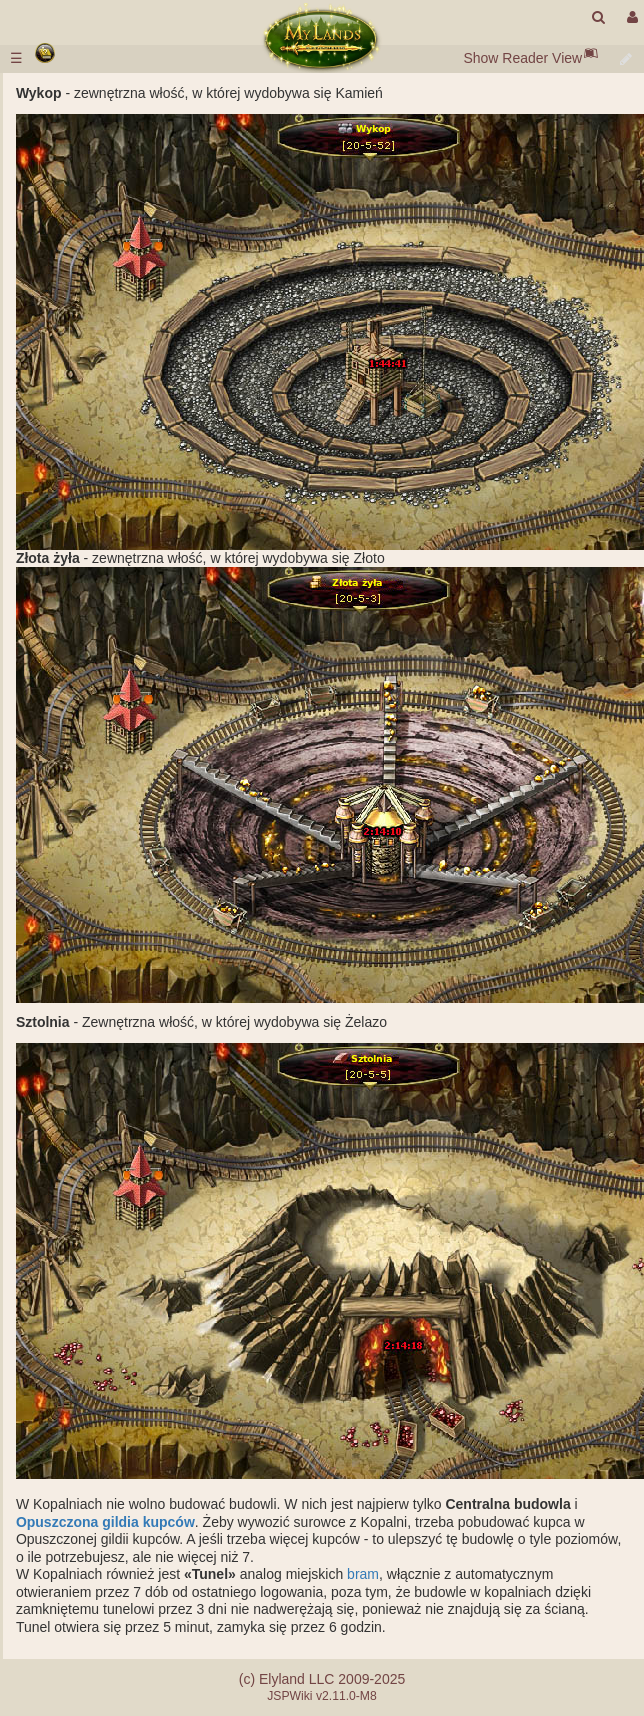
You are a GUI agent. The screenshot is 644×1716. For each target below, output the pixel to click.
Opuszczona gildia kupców (105, 1522)
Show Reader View (522, 58)
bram (363, 1574)
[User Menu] (630, 17)
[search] (598, 17)
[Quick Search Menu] (598, 17)
